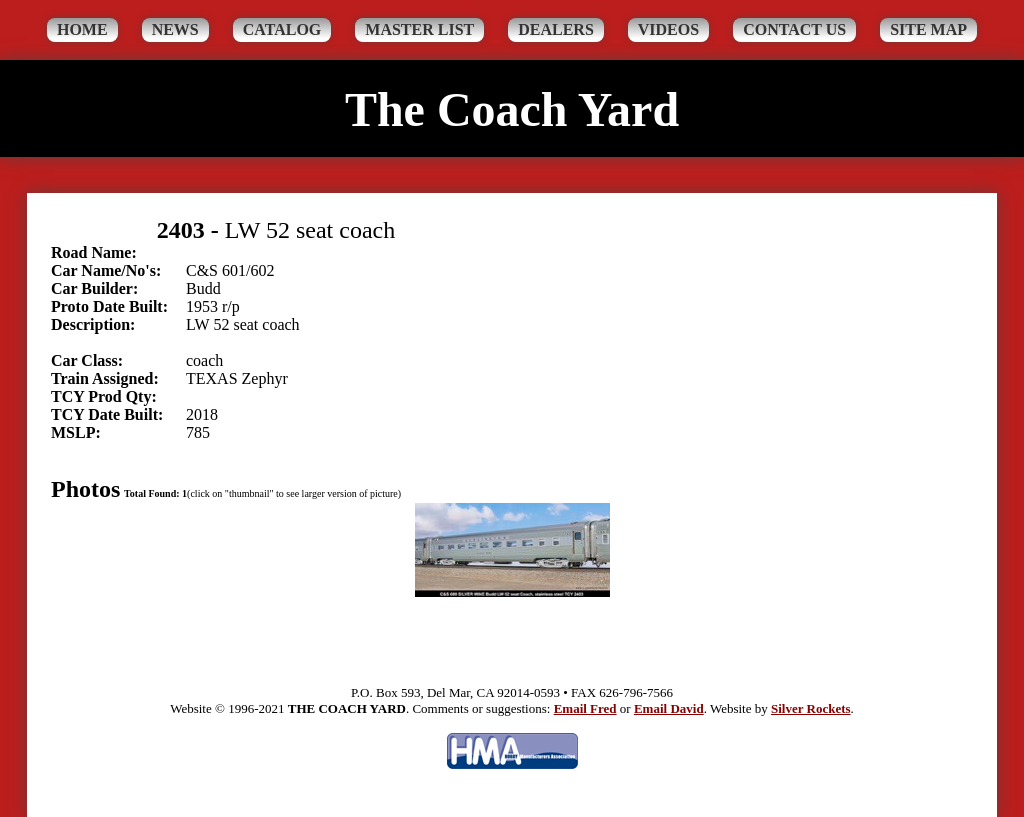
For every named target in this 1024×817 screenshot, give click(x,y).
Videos (668, 29)
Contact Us (794, 29)
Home (82, 29)
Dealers (556, 29)
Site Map (928, 29)
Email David (669, 708)
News (175, 29)
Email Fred (585, 708)
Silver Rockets (811, 708)
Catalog (282, 29)
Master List (419, 29)
